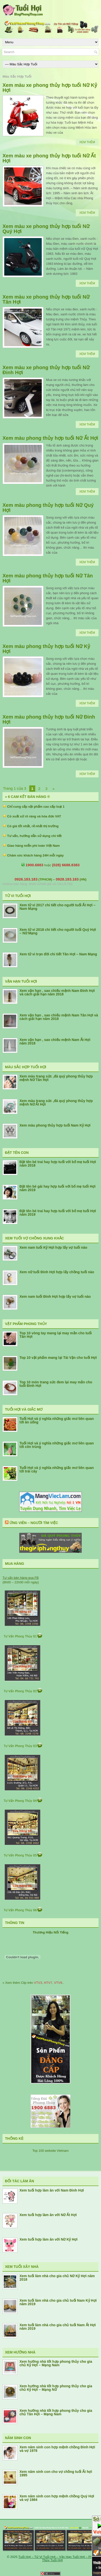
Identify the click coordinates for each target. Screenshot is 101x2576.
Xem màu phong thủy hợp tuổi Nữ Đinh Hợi (48, 719)
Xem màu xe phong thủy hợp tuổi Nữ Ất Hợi (49, 158)
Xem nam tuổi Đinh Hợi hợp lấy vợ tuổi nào (55, 1297)
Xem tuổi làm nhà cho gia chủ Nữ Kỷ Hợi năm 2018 (57, 2277)
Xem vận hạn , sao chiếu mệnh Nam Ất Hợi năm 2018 (55, 1041)
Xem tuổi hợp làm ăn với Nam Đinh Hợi (52, 2190)
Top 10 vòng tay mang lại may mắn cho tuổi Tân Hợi (56, 1335)
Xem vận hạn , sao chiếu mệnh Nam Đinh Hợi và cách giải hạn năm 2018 (57, 992)
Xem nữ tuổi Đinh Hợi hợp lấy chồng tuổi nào (57, 1272)
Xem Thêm (87, 142)
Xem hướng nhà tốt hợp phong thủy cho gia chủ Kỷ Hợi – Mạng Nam (56, 2363)
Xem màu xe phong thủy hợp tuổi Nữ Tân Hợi (46, 299)
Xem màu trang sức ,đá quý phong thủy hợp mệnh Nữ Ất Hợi (56, 1102)
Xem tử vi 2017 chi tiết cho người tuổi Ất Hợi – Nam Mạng (58, 907)
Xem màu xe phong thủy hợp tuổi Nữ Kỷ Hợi (49, 87)
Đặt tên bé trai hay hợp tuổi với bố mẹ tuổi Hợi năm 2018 (58, 1163)
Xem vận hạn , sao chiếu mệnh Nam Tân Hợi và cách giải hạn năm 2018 (59, 1017)
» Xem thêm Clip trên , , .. (33, 1983)
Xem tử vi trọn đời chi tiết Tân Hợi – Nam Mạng (58, 954)
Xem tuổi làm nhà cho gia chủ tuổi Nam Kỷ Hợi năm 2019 (58, 2302)
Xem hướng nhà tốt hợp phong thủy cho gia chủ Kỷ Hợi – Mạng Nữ (56, 2388)
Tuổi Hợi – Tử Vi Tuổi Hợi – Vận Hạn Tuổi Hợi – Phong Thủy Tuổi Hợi (58, 2558)
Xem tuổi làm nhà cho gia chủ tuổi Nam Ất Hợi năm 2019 (58, 2326)
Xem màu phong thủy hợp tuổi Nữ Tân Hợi (47, 578)
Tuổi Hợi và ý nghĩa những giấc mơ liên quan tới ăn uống (57, 1420)
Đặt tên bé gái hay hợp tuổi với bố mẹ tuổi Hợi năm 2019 (58, 1188)
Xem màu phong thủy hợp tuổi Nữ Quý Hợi (48, 507)
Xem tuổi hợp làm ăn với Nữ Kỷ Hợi (49, 2239)
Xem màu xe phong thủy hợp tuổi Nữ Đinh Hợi (46, 370)
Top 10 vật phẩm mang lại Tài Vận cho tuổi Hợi (58, 1358)
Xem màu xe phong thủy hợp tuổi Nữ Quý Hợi (46, 229)
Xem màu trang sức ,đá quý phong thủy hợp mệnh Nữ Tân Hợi (56, 1078)
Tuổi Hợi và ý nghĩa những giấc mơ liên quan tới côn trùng (57, 1445)
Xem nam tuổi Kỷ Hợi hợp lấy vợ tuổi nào (53, 1247)
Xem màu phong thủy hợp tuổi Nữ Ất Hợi (50, 438)
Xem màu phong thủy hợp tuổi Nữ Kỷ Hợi (46, 648)
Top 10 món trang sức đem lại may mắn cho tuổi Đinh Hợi (56, 1384)
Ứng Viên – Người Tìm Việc (34, 1523)
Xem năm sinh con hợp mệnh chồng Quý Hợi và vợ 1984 (57, 2498)
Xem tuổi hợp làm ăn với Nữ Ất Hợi (48, 2215)
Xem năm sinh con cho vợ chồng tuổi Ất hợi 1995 (56, 2473)
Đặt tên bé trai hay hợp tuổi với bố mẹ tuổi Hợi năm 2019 (58, 1212)
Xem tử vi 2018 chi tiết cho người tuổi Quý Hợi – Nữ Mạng (58, 931)
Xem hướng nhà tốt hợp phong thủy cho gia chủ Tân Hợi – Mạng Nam (56, 2412)
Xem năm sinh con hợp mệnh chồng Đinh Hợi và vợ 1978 (57, 2449)
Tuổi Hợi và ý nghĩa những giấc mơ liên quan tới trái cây (57, 1469)
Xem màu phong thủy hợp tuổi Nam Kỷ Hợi (55, 1125)
